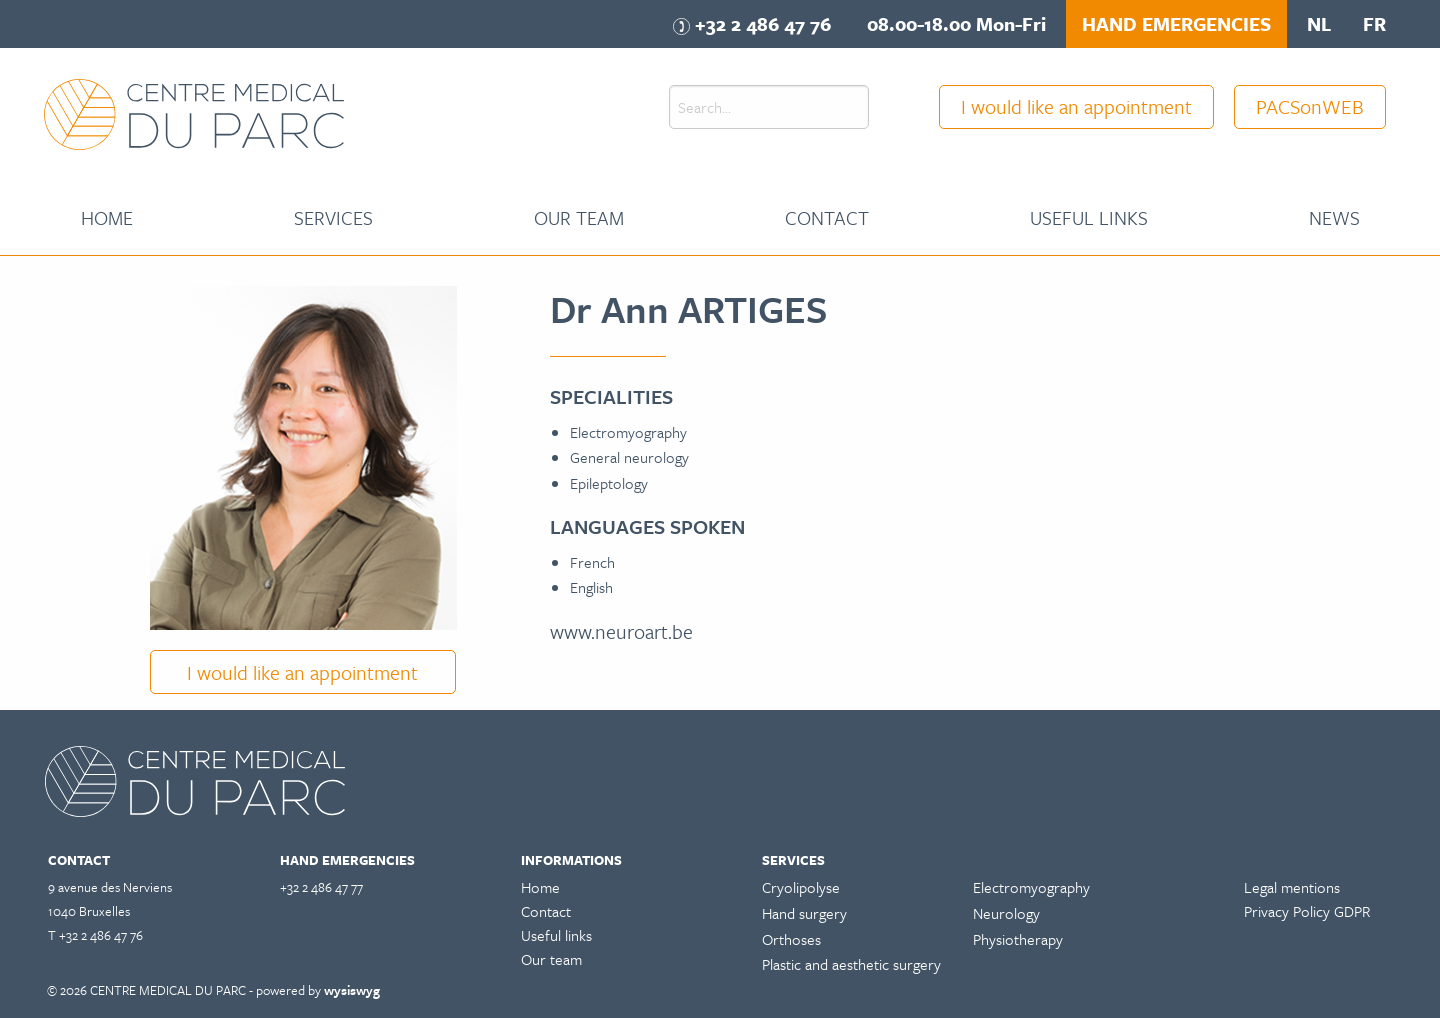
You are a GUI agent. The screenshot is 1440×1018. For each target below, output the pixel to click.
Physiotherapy (1018, 939)
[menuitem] (106, 218)
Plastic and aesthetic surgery (851, 964)
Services (333, 217)
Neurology (1006, 913)
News (1334, 217)
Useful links (1089, 217)
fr (1374, 23)
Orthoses (791, 939)
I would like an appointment (1076, 106)
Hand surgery (804, 913)
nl (1319, 23)
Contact (827, 217)
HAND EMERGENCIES (1176, 23)
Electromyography (1031, 887)
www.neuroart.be (621, 631)
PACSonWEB (1310, 106)
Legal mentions (1292, 887)
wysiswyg (352, 990)
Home (107, 217)
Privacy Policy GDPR (1307, 911)
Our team (579, 217)
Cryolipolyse (801, 887)
